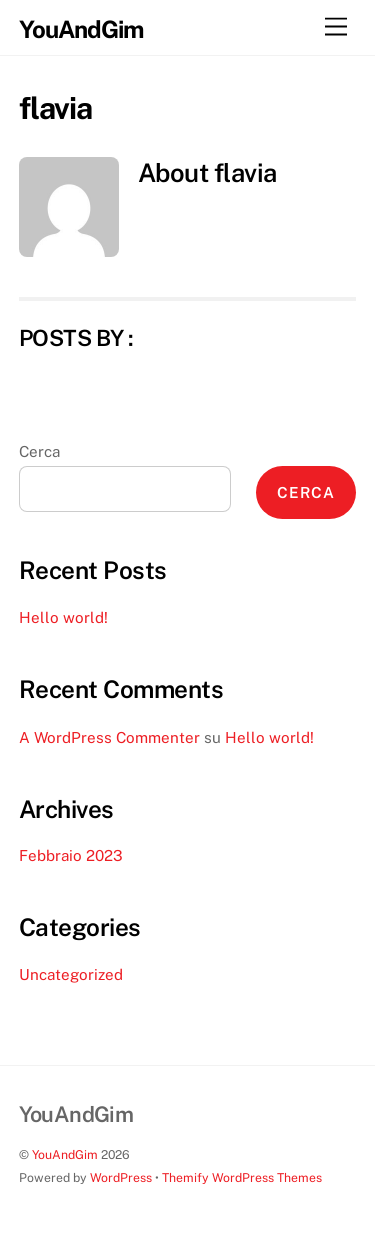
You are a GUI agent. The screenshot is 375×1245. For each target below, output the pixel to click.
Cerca (39, 451)
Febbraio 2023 (71, 855)
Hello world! (63, 617)
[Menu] (336, 27)
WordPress (121, 1177)
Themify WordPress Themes (242, 1177)
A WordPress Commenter (109, 737)
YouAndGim (65, 1154)
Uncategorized (71, 974)
